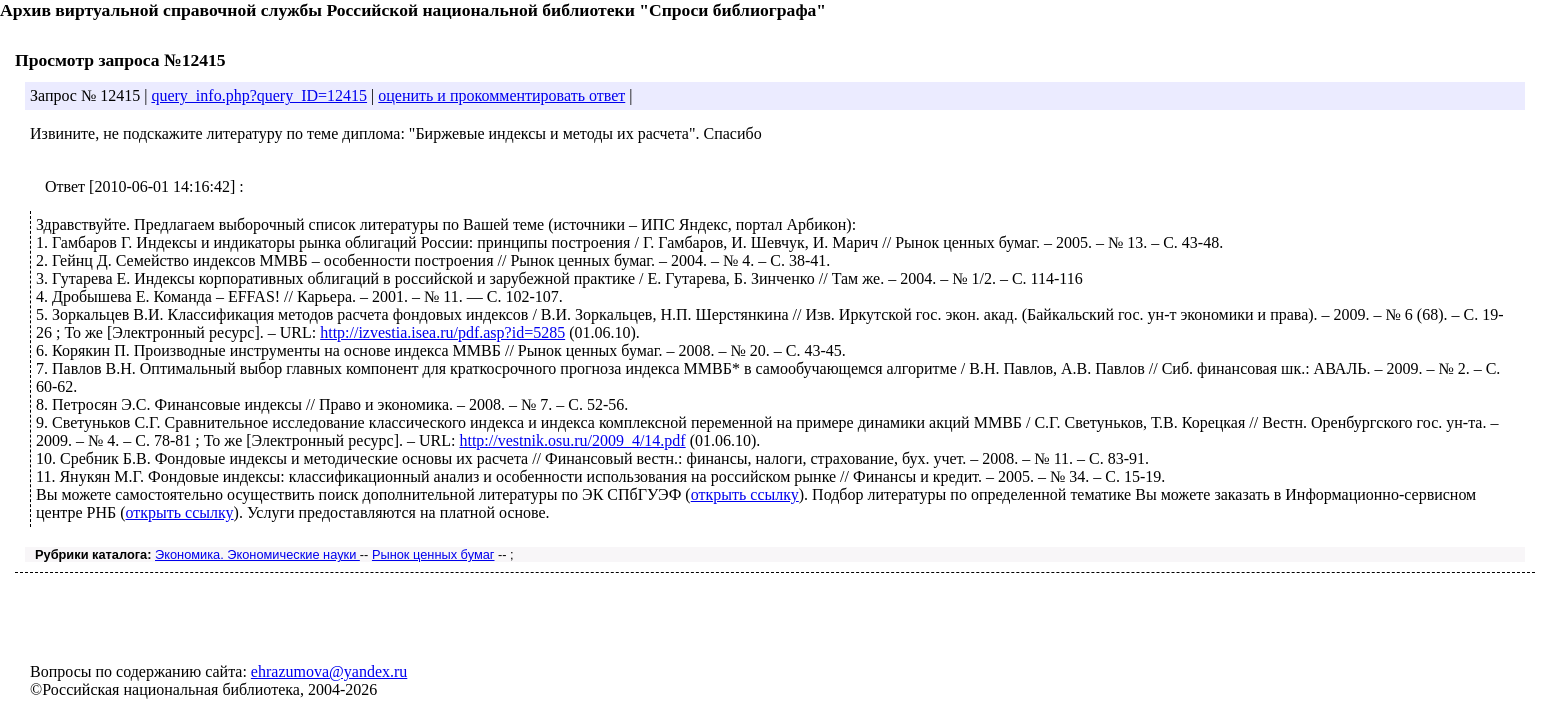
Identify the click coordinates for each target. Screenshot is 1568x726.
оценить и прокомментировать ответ (501, 95)
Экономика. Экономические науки (257, 554)
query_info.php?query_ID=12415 (259, 95)
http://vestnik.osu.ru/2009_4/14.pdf (572, 440)
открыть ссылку (745, 494)
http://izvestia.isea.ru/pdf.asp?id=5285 (442, 332)
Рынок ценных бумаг (433, 554)
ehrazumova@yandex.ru (329, 671)
